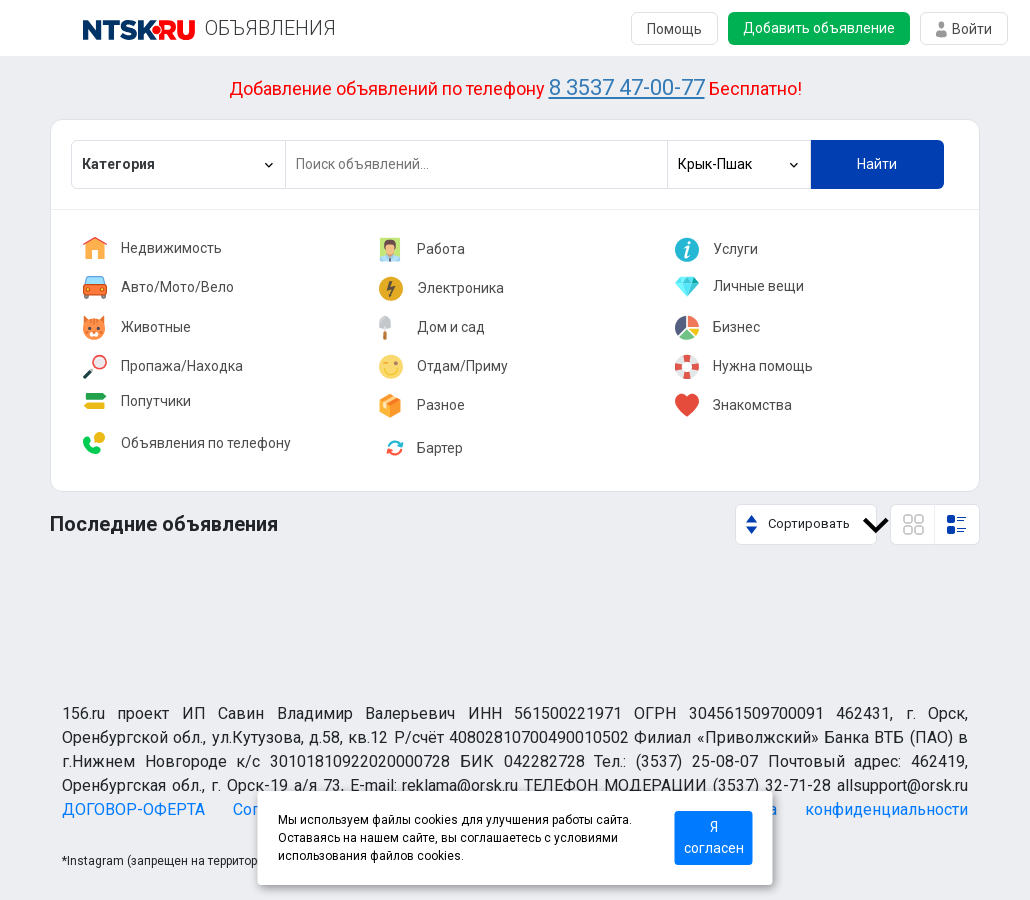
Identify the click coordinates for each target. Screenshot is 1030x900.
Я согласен (714, 837)
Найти (877, 164)
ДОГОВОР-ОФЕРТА (133, 809)
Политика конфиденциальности (837, 809)
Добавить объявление (819, 28)
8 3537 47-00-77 (627, 87)
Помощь (674, 29)
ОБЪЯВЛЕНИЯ (270, 28)
